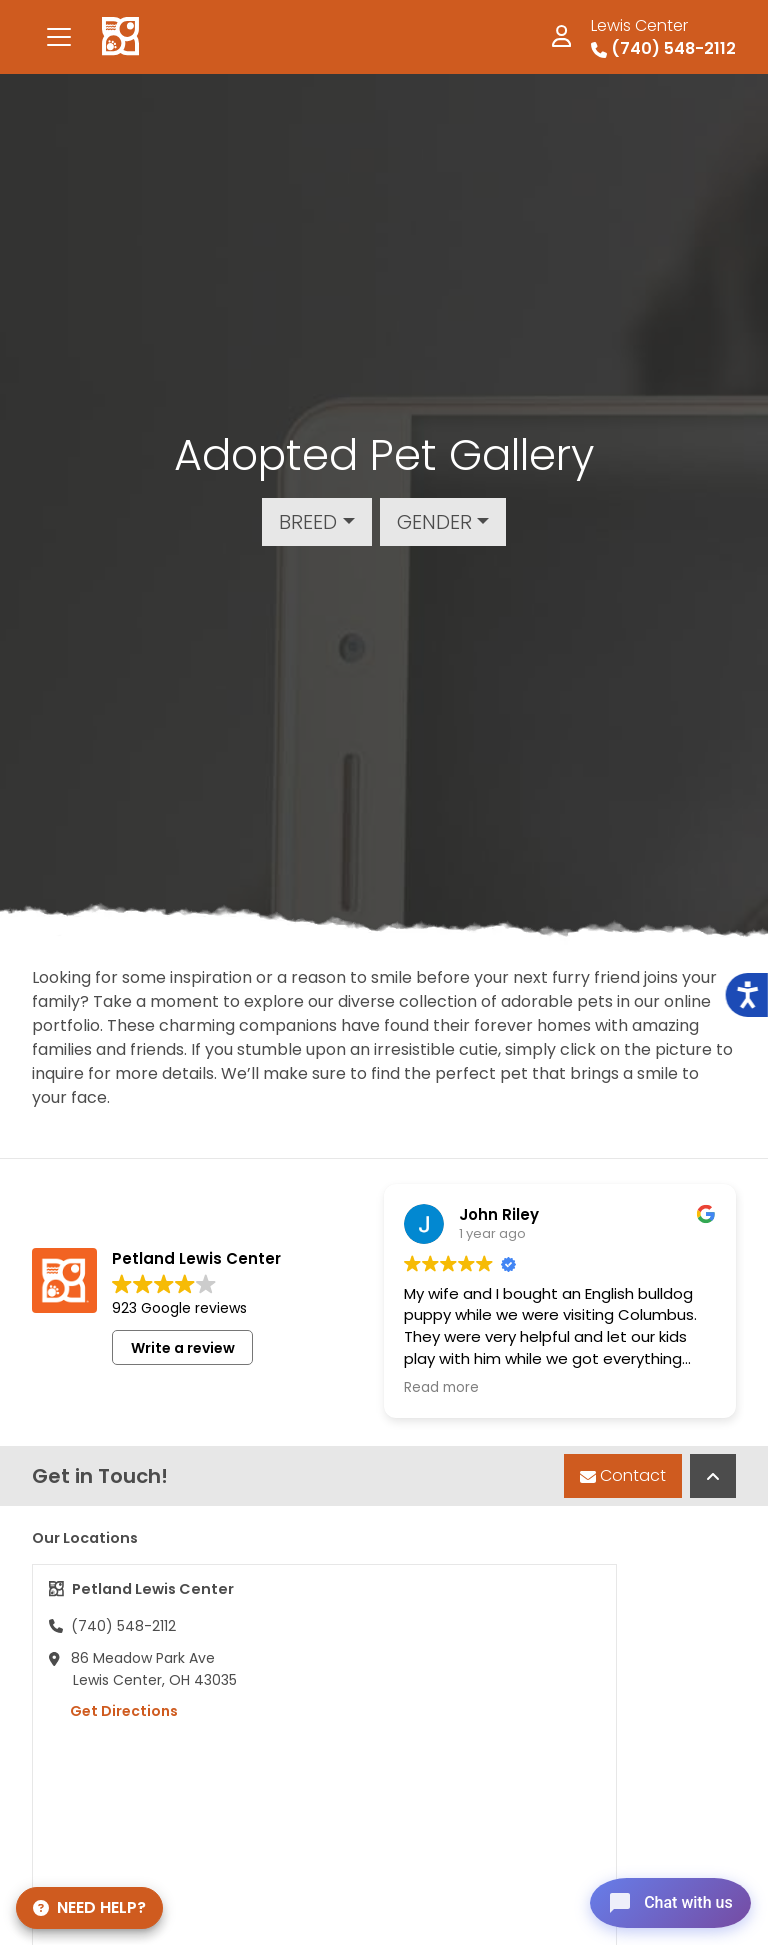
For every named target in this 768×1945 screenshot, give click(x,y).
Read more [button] (441, 1388)
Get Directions (113, 1711)
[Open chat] (661, 1899)
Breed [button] (308, 522)
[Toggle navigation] (59, 37)
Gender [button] (434, 522)
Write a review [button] (183, 1348)
